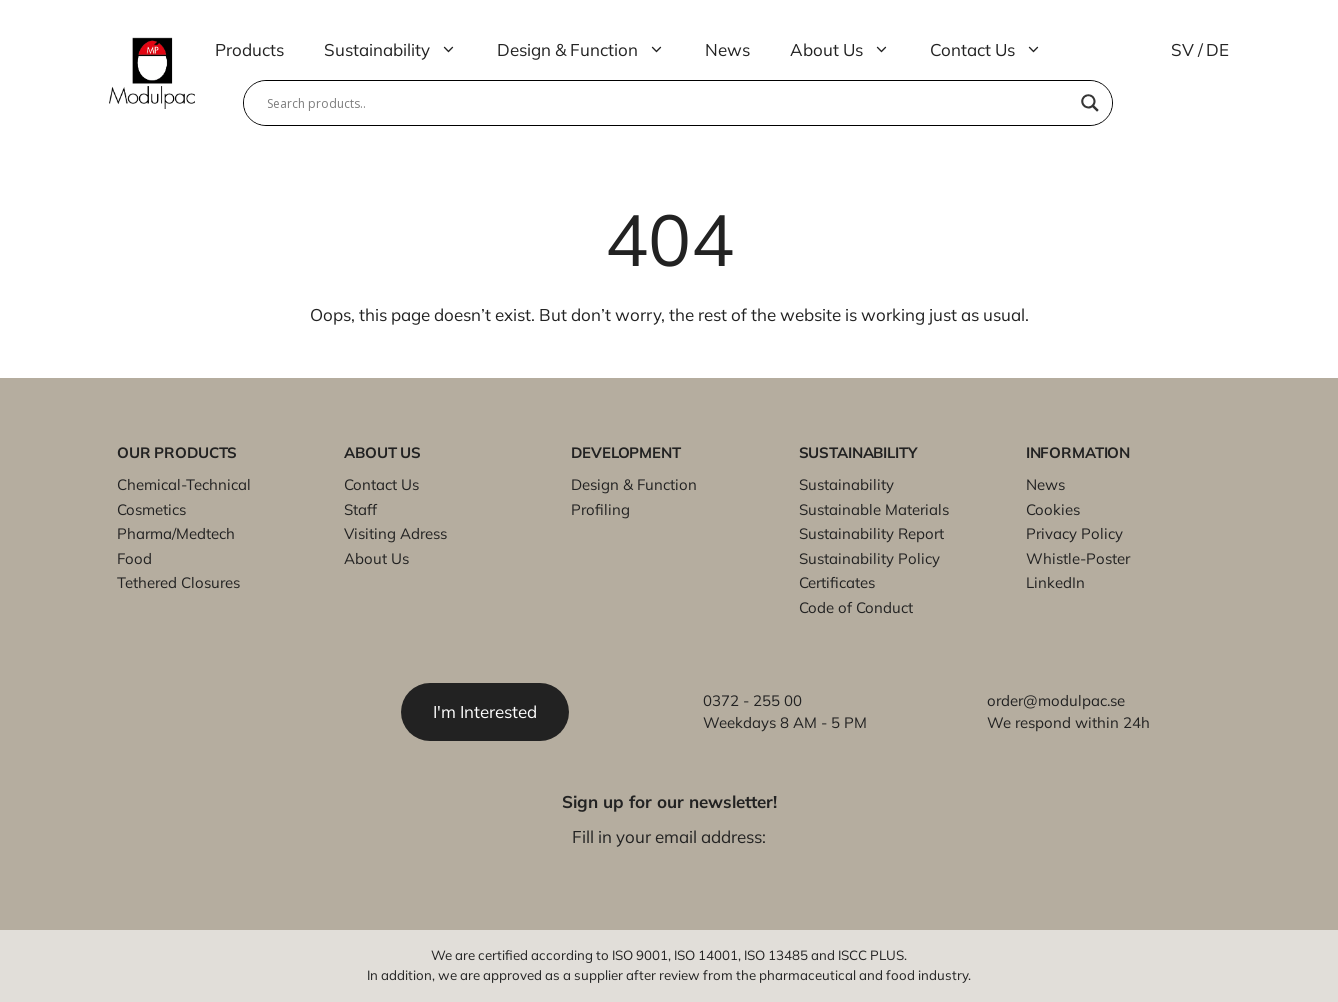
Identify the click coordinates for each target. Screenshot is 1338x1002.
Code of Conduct (856, 607)
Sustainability (400, 50)
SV (1182, 49)
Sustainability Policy (869, 558)
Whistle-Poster (1078, 558)
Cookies (1053, 509)
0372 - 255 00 (752, 700)
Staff (360, 509)
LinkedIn (1055, 582)
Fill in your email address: (669, 836)
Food (134, 558)
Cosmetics (151, 509)
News (727, 49)
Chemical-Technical (184, 484)
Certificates (837, 582)
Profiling (600, 509)
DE (1217, 49)
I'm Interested (485, 711)
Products (249, 49)
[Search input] (669, 103)
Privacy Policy (1074, 533)
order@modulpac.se (1056, 700)
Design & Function (591, 50)
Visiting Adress (395, 533)
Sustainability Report (871, 533)
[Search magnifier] (1090, 103)
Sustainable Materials (874, 509)
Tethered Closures (178, 582)
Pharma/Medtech (176, 533)
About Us (850, 50)
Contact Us (996, 50)
